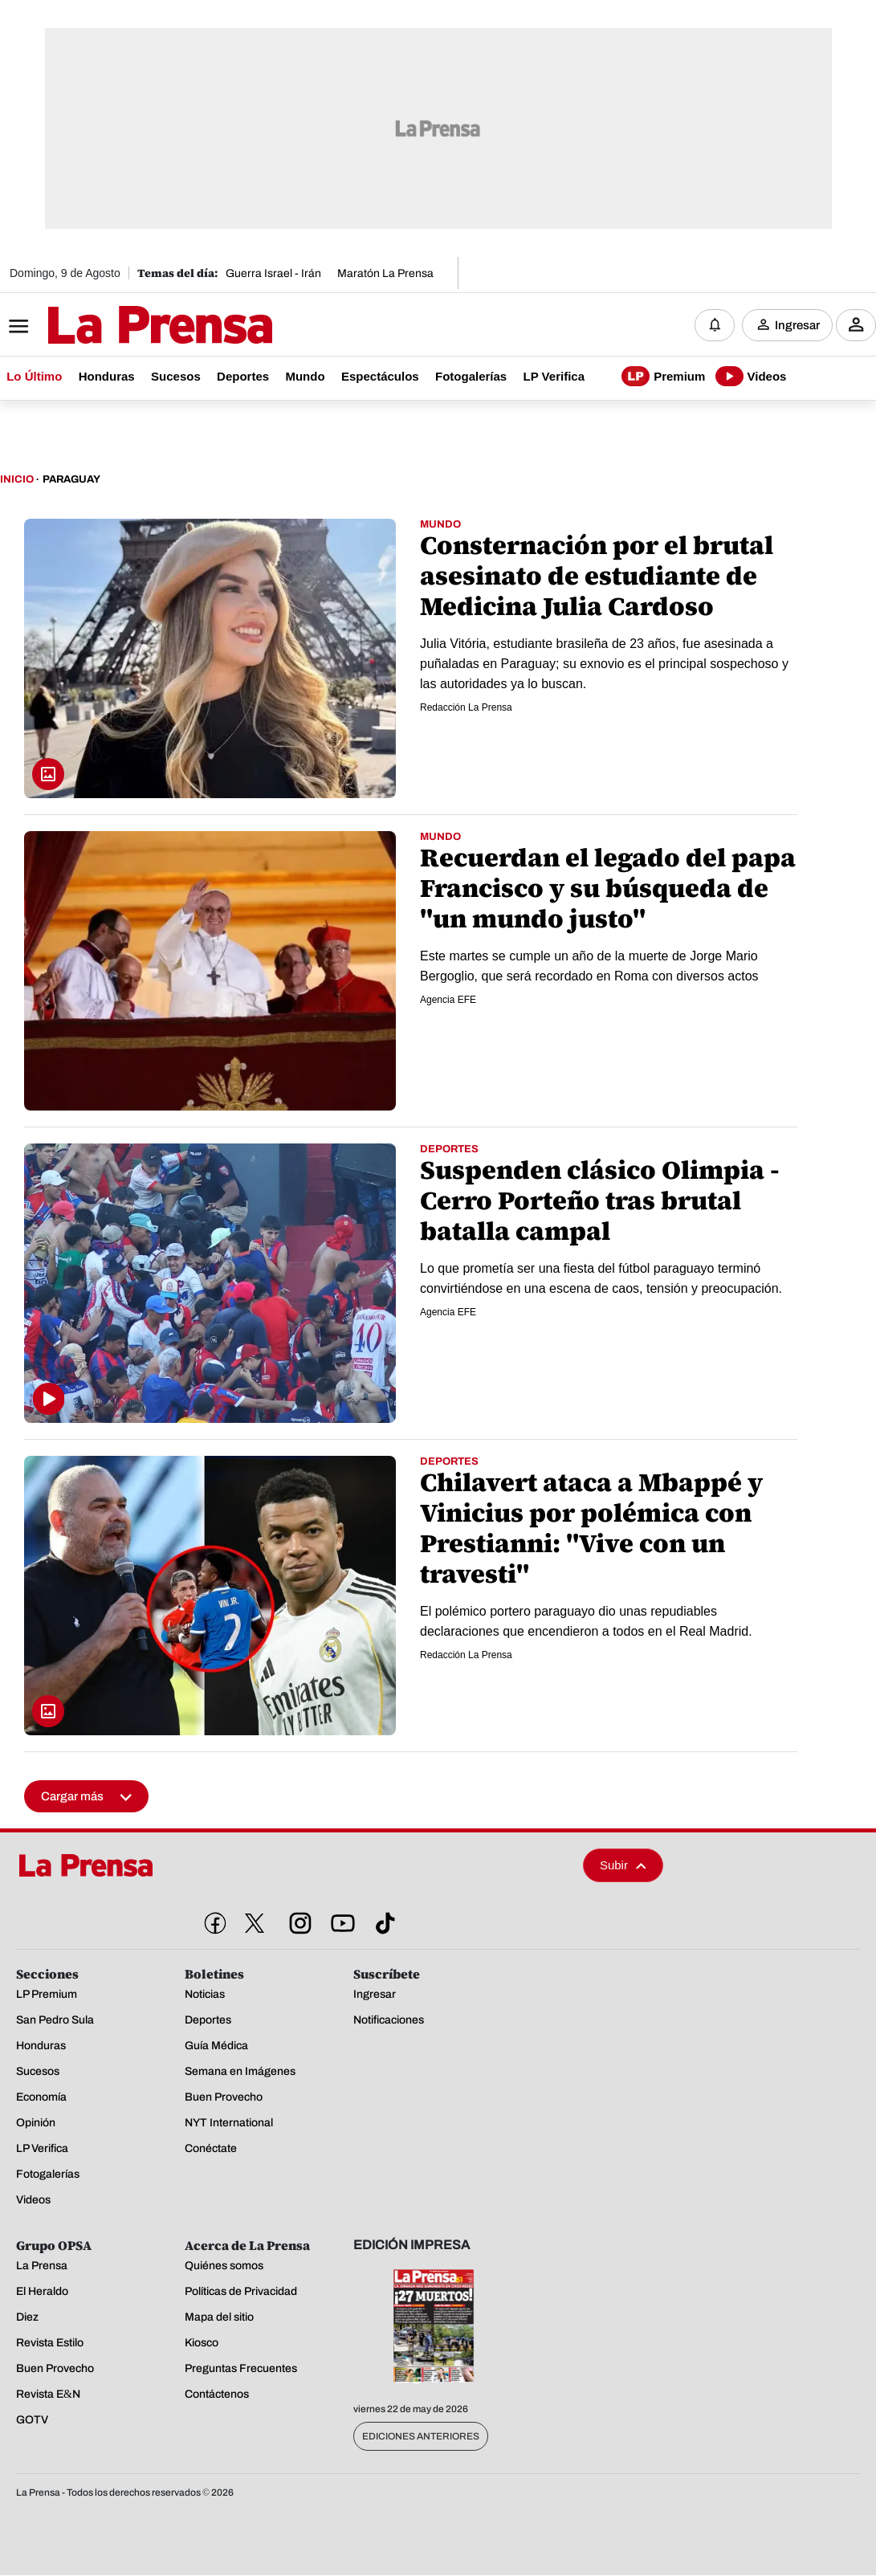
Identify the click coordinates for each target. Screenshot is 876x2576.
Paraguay (71, 480)
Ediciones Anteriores (420, 2437)
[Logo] (120, 327)
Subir (623, 1866)
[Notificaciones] (715, 325)
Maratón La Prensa (385, 273)
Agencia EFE (448, 1000)
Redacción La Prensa (466, 708)
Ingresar (797, 325)
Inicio (17, 480)
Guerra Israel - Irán (273, 273)
